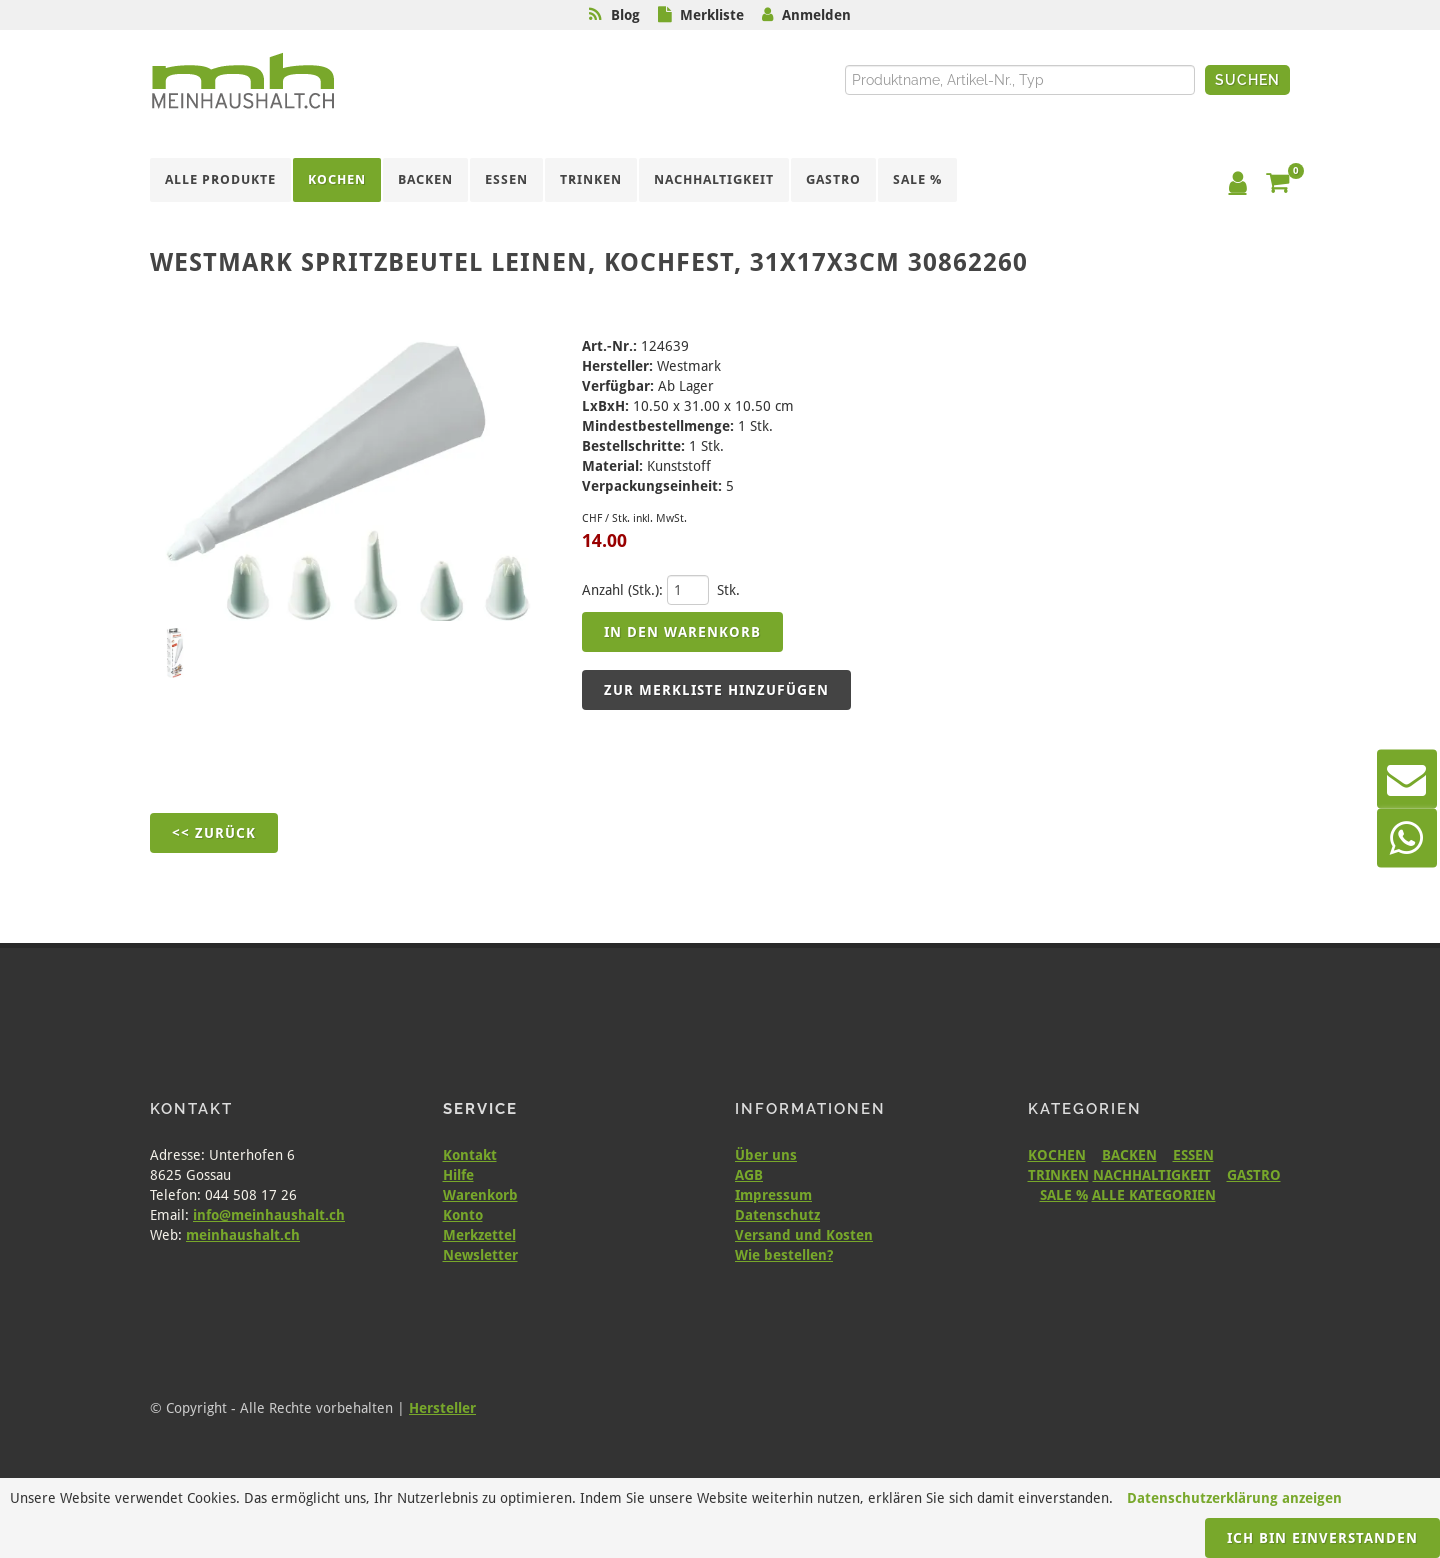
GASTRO (1254, 1175)
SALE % (1064, 1195)
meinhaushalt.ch (243, 1235)
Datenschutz (777, 1215)
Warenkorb (480, 1195)
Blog (625, 15)
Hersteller (442, 1408)
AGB (749, 1175)
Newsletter (480, 1255)
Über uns (766, 1155)
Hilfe (458, 1175)
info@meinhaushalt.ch (269, 1215)
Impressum (773, 1195)
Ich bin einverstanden (1322, 1538)
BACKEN (1129, 1155)
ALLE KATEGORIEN (1154, 1195)
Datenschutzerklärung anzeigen (1234, 1498)
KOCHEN (1057, 1155)
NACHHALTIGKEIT (1152, 1175)
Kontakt (470, 1155)
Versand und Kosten (804, 1235)
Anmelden (816, 15)
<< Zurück (214, 833)
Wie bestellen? (784, 1255)
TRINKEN (1058, 1175)
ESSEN (1193, 1155)
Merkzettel (479, 1235)
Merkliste (712, 15)
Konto (463, 1215)
